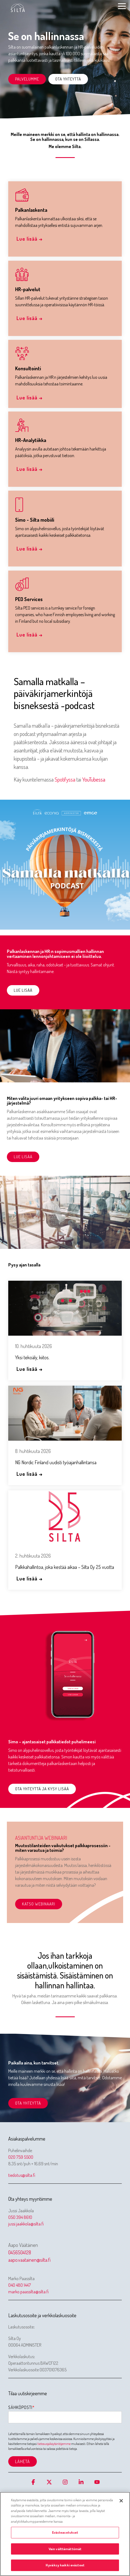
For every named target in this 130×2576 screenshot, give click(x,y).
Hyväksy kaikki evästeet (65, 2565)
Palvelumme (27, 79)
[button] (122, 5)
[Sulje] (121, 2501)
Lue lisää (23, 990)
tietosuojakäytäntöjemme (54, 2444)
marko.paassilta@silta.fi (28, 2291)
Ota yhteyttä (68, 79)
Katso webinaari (38, 1904)
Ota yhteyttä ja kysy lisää (42, 1788)
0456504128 (19, 2252)
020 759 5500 (20, 2157)
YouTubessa (93, 779)
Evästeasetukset (65, 2532)
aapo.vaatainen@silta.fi (29, 2260)
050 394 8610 (20, 2217)
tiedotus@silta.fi (21, 2175)
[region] (65, 2534)
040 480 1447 (19, 2285)
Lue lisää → (29, 239)
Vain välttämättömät (65, 2549)
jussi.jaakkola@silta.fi (26, 2224)
